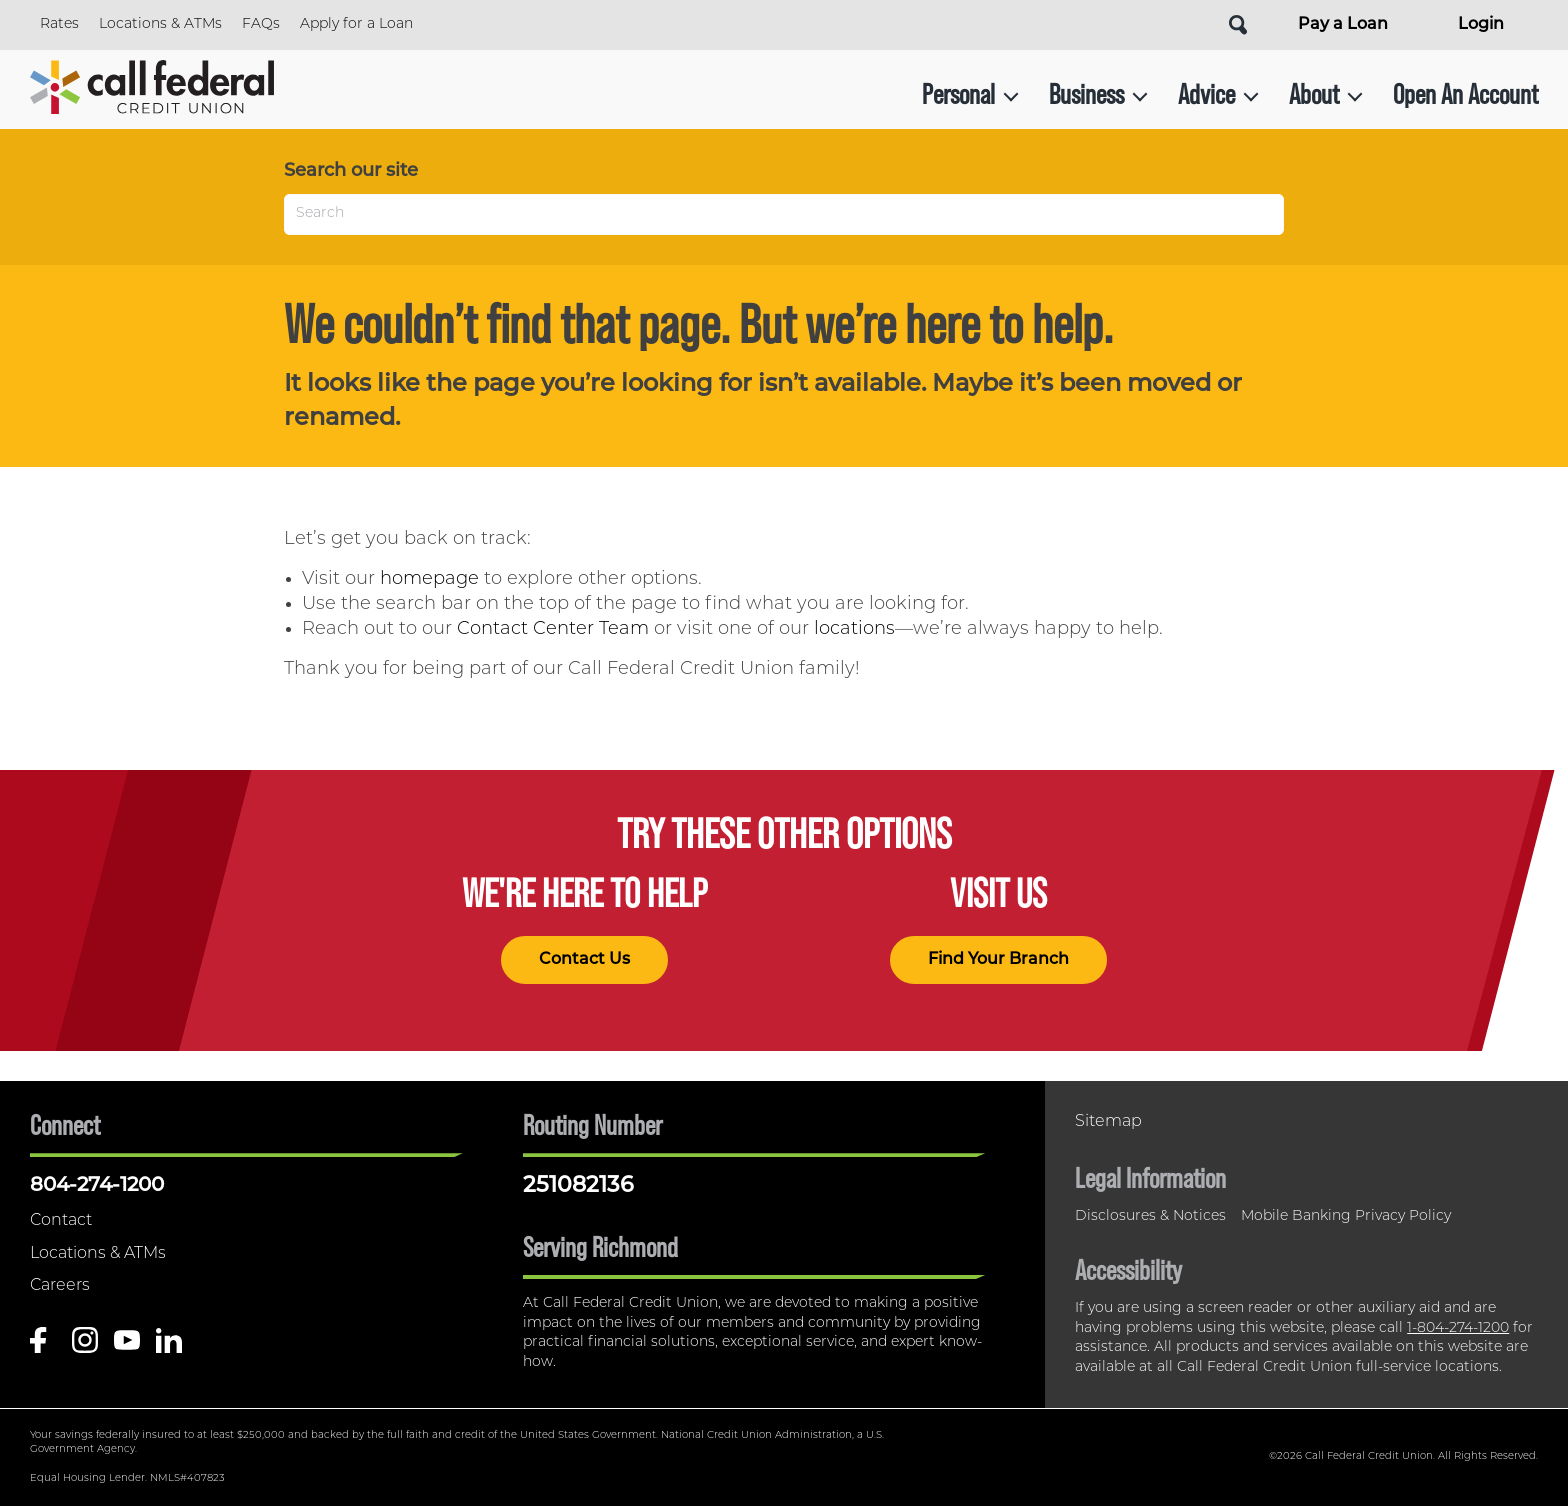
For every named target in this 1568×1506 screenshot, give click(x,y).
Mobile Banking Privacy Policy (1346, 1216)
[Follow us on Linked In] (169, 1347)
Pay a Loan (1343, 25)
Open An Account (1465, 94)
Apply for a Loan (356, 24)
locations (854, 629)
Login (1481, 25)
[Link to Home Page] (152, 94)
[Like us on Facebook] (43, 1347)
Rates (59, 24)
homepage (429, 579)
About (1326, 94)
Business (1098, 94)
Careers (60, 1286)
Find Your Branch (998, 960)
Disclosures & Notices (1150, 1216)
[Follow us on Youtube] (127, 1347)
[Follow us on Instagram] (85, 1347)
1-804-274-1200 (1458, 1328)
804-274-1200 (97, 1186)
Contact (61, 1221)
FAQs (261, 24)
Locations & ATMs (160, 24)
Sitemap (1108, 1122)
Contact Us (584, 960)
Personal (970, 94)
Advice (1218, 94)
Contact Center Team (553, 629)
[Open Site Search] (1238, 25)
